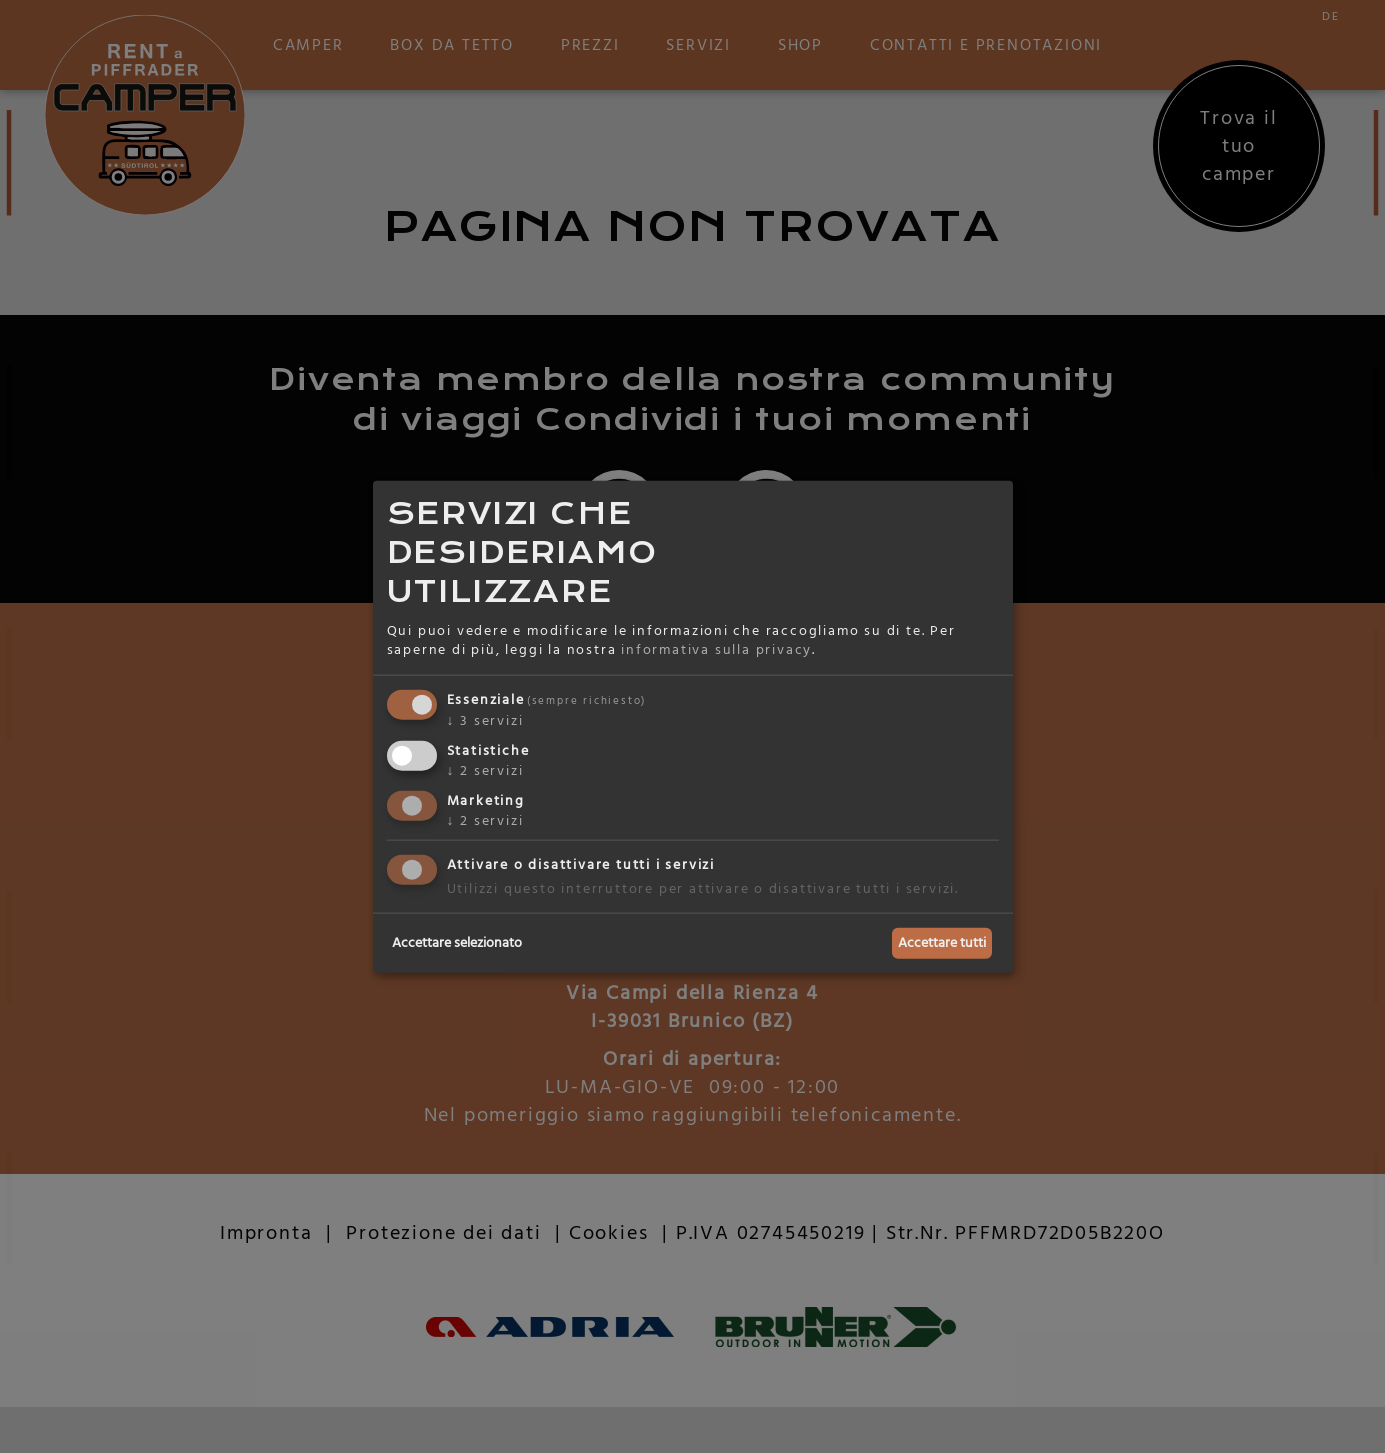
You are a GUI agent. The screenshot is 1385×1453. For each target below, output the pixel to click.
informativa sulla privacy (716, 650)
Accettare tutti (942, 943)
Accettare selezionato (457, 943)
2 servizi (485, 770)
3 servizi (485, 721)
